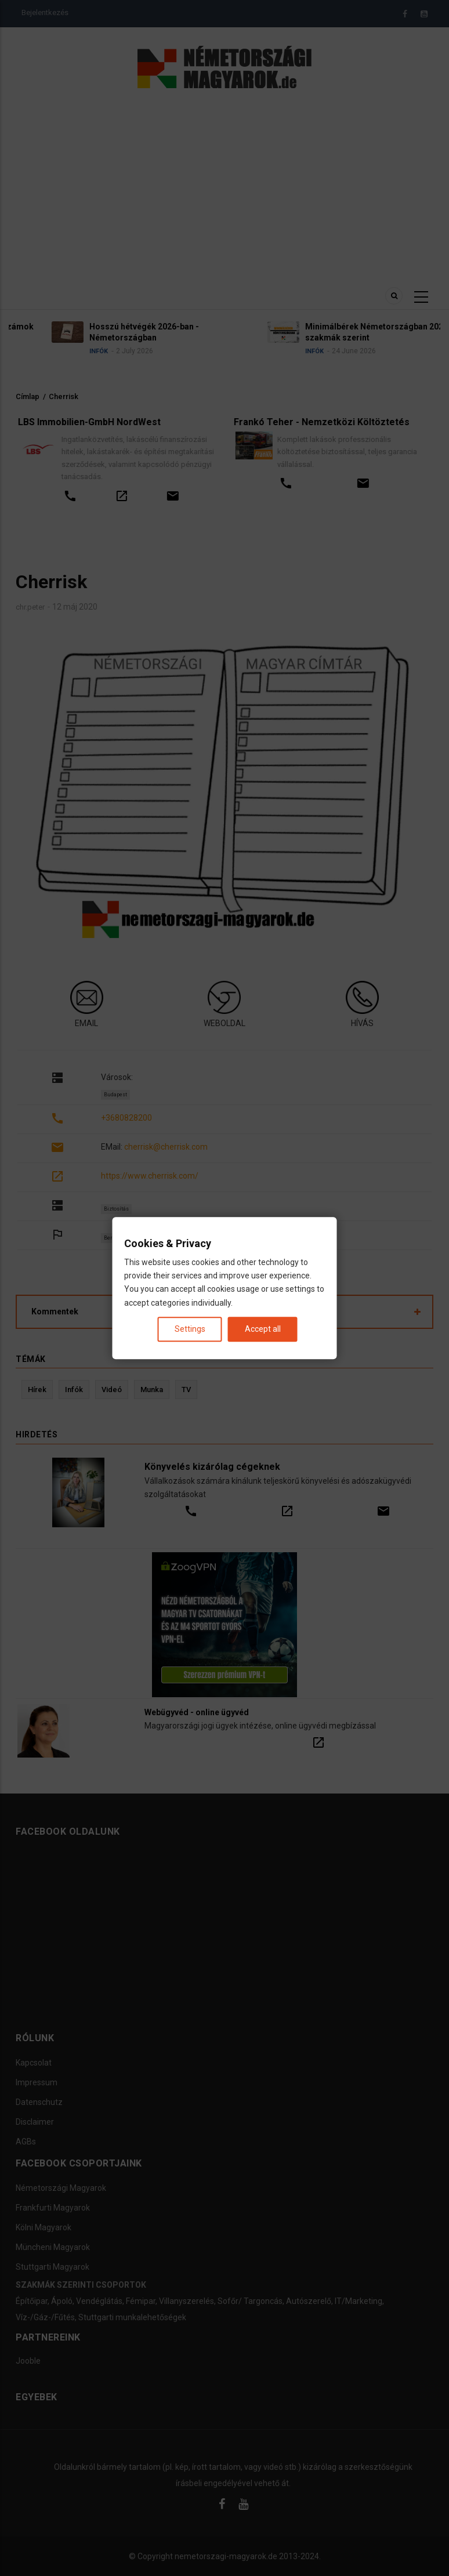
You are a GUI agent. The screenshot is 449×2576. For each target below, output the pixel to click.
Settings (190, 1329)
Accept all (263, 1329)
